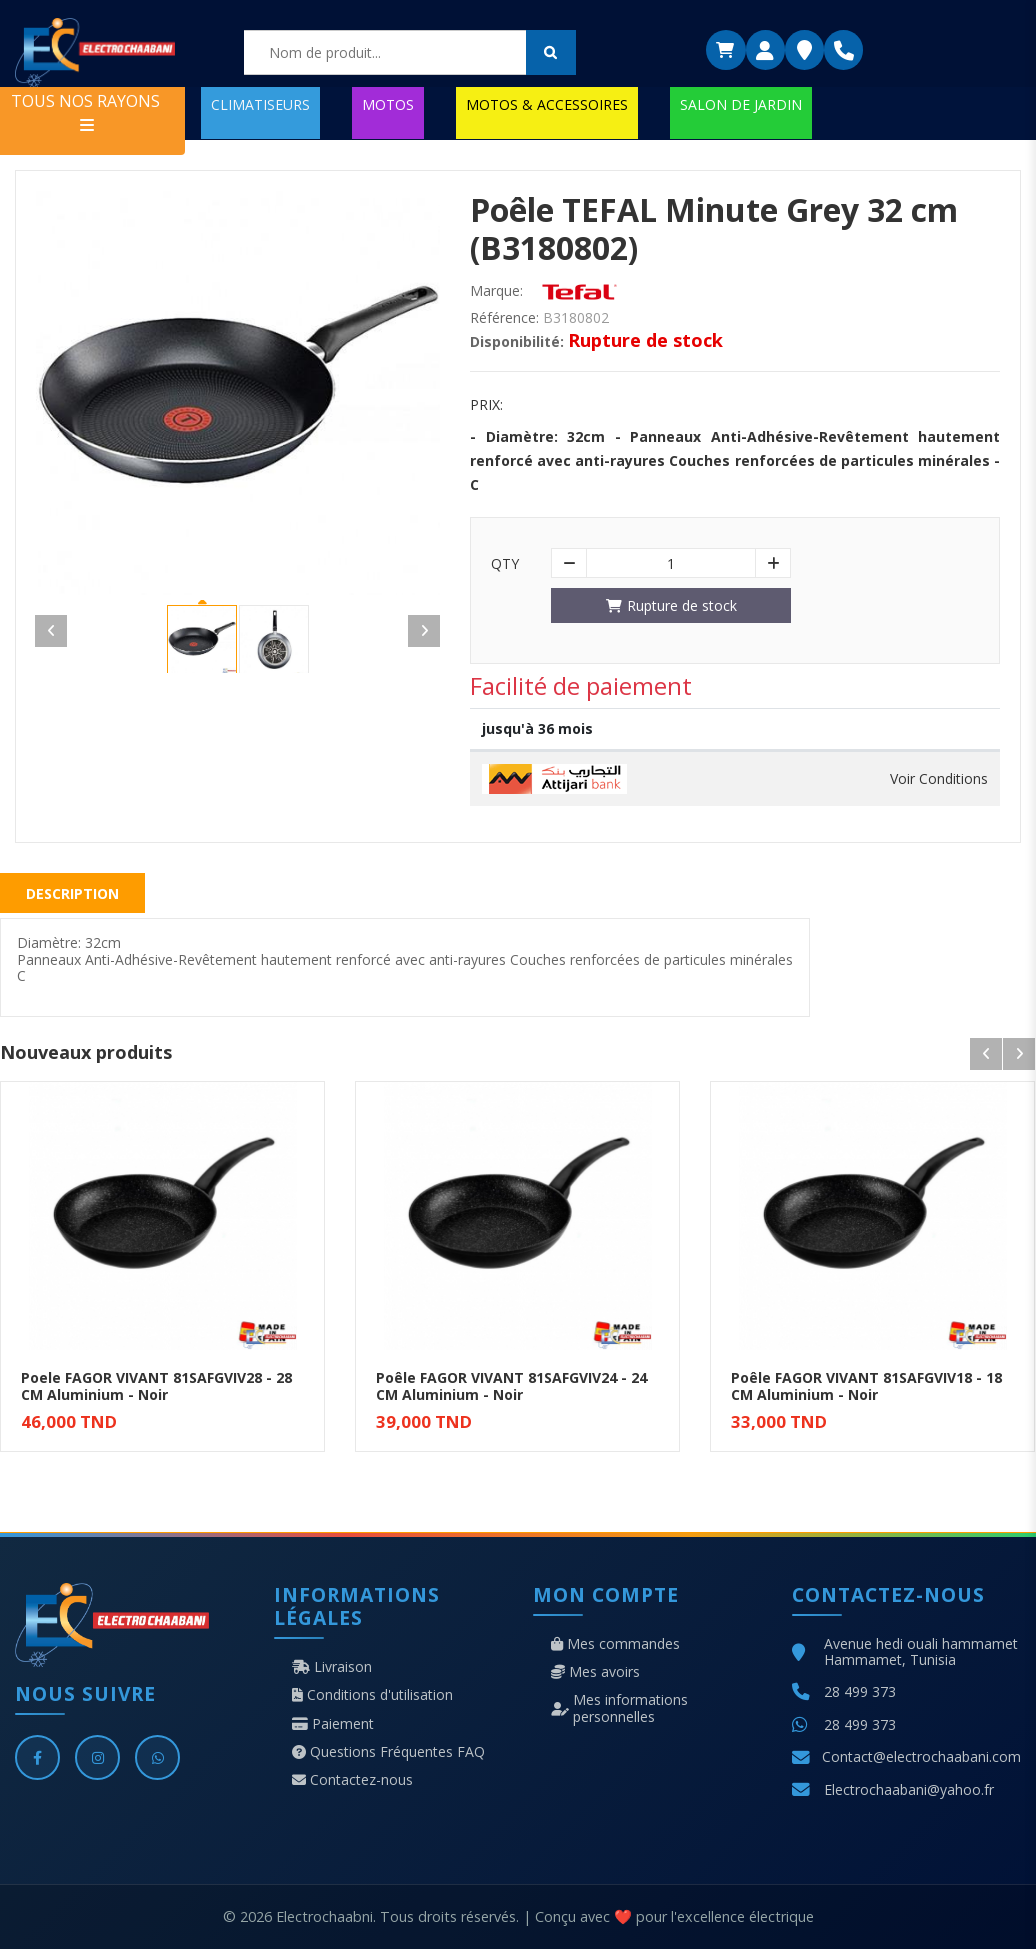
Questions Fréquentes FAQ (388, 1752)
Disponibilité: (517, 342)
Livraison (332, 1667)
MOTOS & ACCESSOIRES (547, 104)
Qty (505, 564)
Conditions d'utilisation (372, 1695)
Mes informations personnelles (619, 1708)
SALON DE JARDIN (741, 104)
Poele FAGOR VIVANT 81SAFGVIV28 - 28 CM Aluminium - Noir (156, 1386)
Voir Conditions (939, 779)
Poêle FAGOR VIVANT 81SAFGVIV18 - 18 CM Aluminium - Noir (866, 1386)
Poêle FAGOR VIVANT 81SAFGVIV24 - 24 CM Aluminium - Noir (511, 1386)
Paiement (333, 1724)
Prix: (486, 405)
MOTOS (388, 104)
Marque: (496, 291)
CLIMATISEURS (260, 104)
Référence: (504, 318)
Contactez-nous (352, 1780)
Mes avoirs (595, 1672)
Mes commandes (615, 1644)
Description (72, 893)
